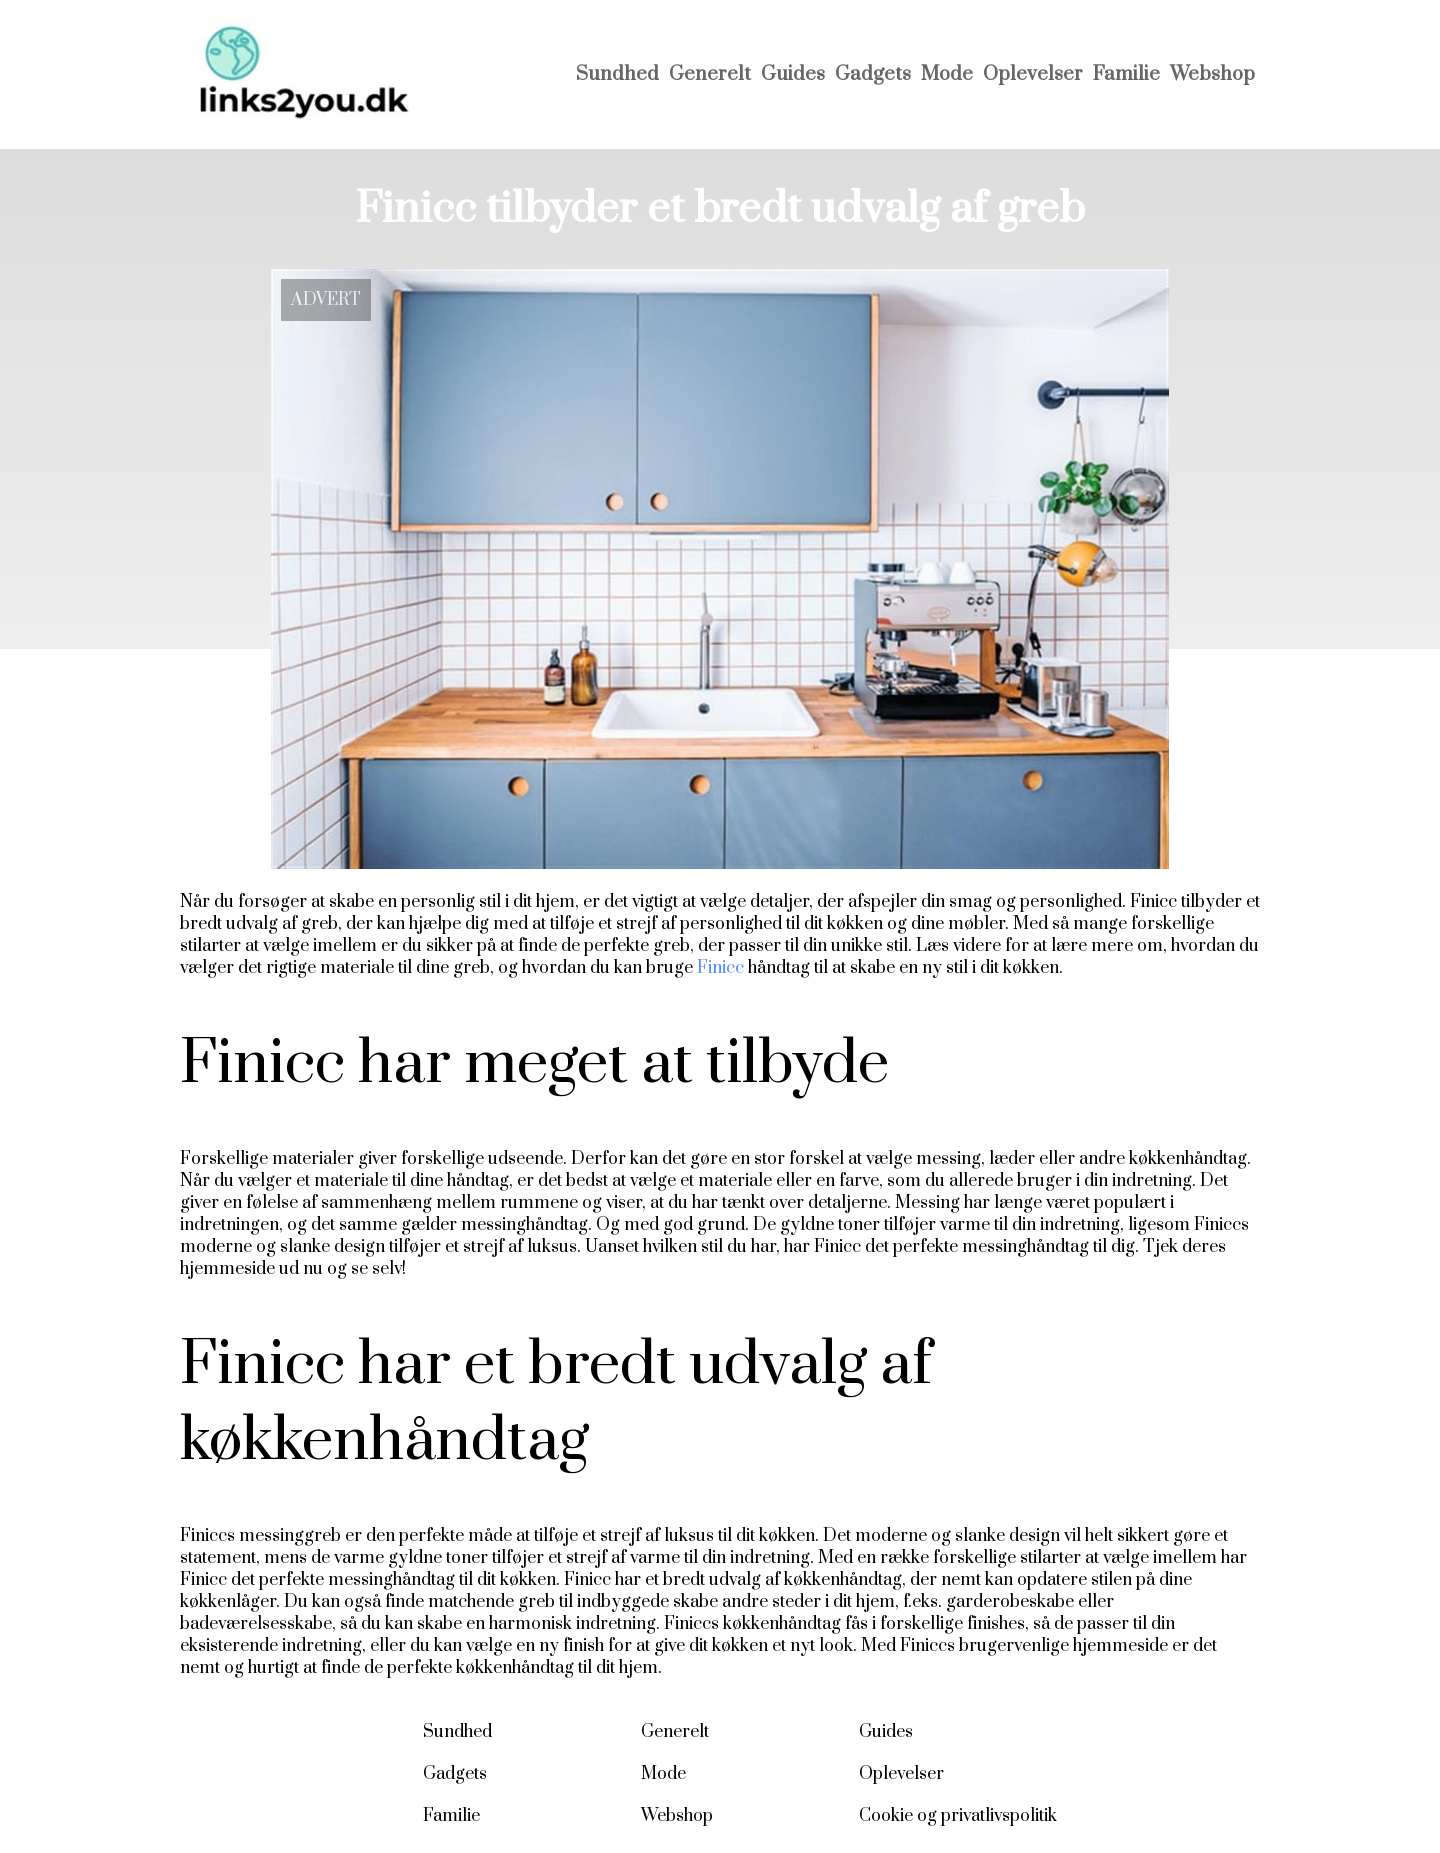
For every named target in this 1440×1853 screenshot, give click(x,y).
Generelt (710, 74)
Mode (947, 74)
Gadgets (873, 74)
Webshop (1212, 74)
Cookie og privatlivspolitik (958, 1816)
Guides (793, 74)
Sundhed (617, 74)
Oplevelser (1033, 74)
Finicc (720, 968)
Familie (1126, 74)
